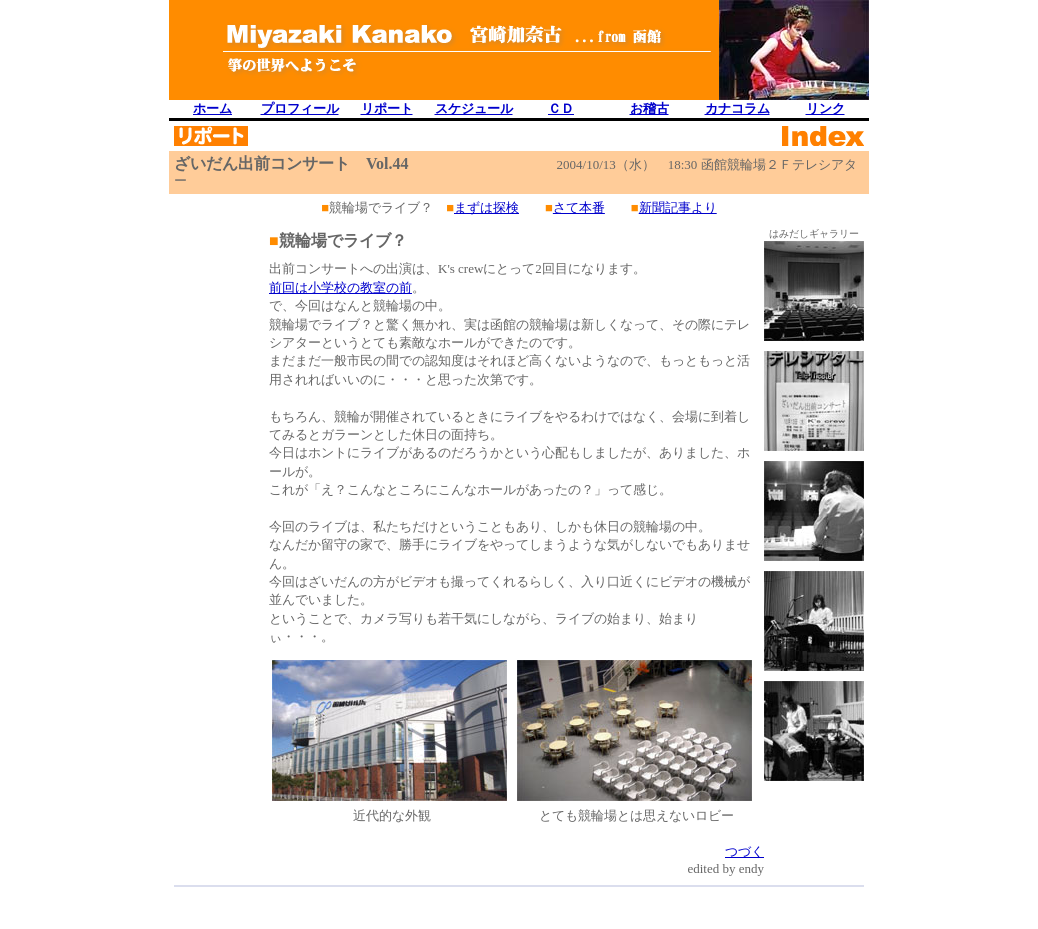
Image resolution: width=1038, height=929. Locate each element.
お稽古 (649, 108)
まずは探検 (486, 207)
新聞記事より (678, 207)
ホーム (212, 108)
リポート (387, 108)
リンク (825, 108)
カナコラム (737, 108)
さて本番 (579, 207)
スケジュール (474, 108)
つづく (744, 851)
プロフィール (300, 108)
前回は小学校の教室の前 (340, 287)
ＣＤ (561, 108)
